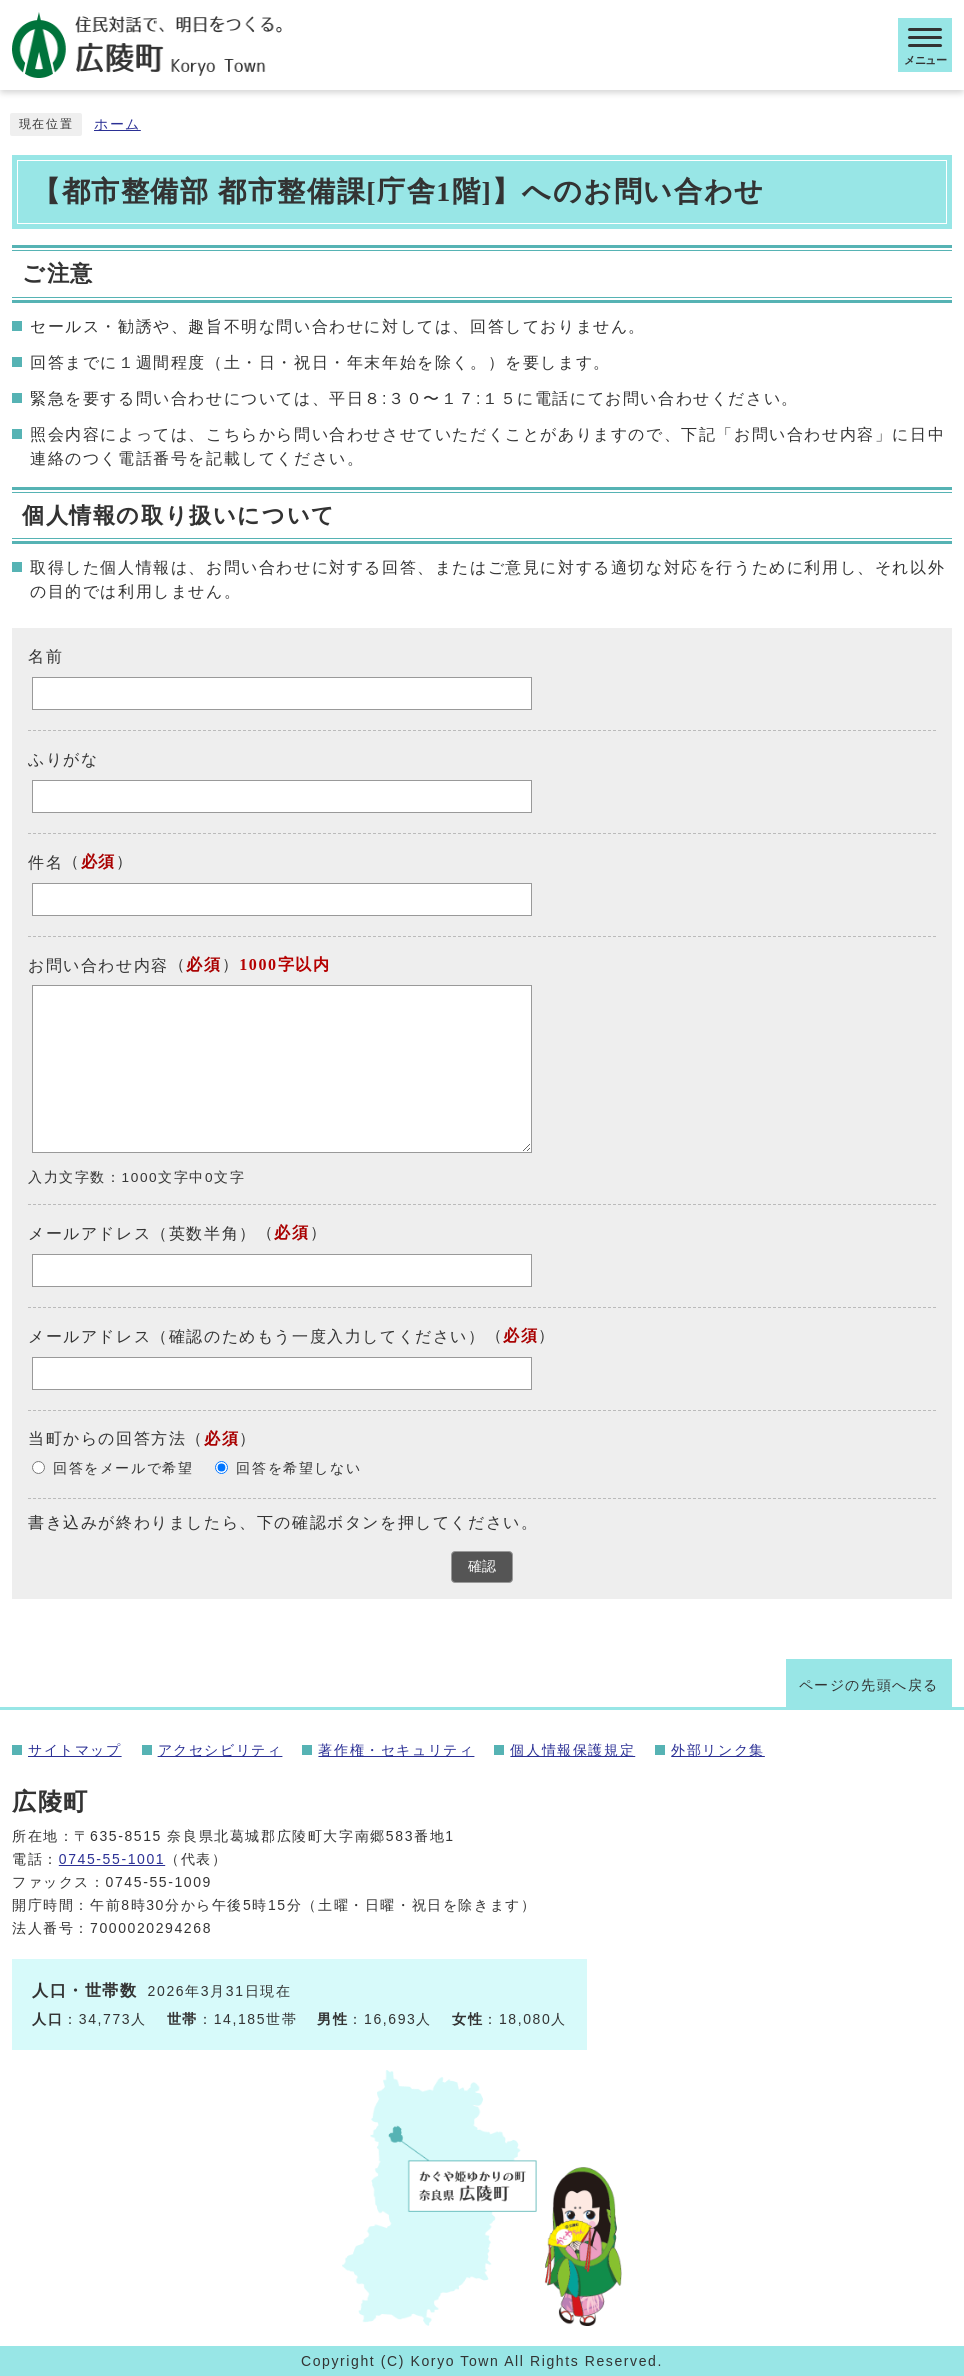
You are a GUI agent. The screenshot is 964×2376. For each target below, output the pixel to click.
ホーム (117, 124)
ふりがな (63, 759)
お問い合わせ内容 (98, 964)
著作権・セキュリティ (396, 1750)
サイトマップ (75, 1750)
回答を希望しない (298, 1468)
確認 (482, 1566)
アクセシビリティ (220, 1750)
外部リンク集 (718, 1750)
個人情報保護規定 (572, 1750)
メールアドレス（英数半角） (142, 1233)
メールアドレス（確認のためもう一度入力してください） (257, 1336)
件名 (45, 862)
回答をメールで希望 (123, 1468)
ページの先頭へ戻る (869, 1685)
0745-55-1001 (112, 1859)
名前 (45, 656)
